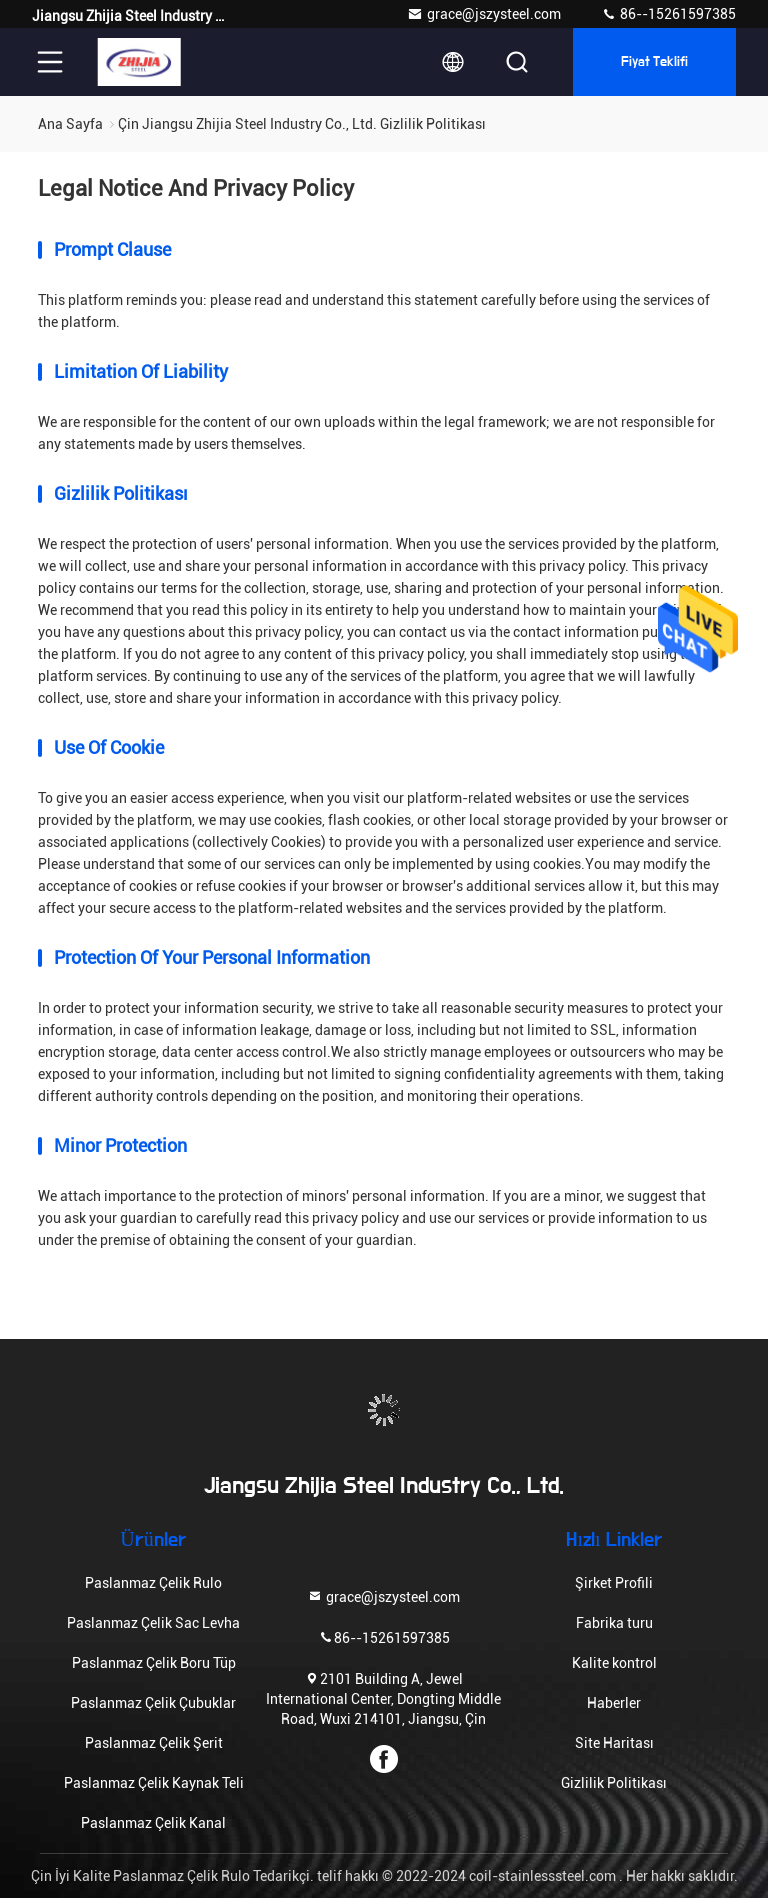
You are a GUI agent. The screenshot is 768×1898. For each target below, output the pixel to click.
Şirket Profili (614, 1583)
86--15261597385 (668, 14)
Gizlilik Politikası (614, 1783)
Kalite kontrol (614, 1663)
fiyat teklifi (655, 62)
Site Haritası (614, 1743)
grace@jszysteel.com (484, 14)
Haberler (614, 1703)
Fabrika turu (614, 1623)
